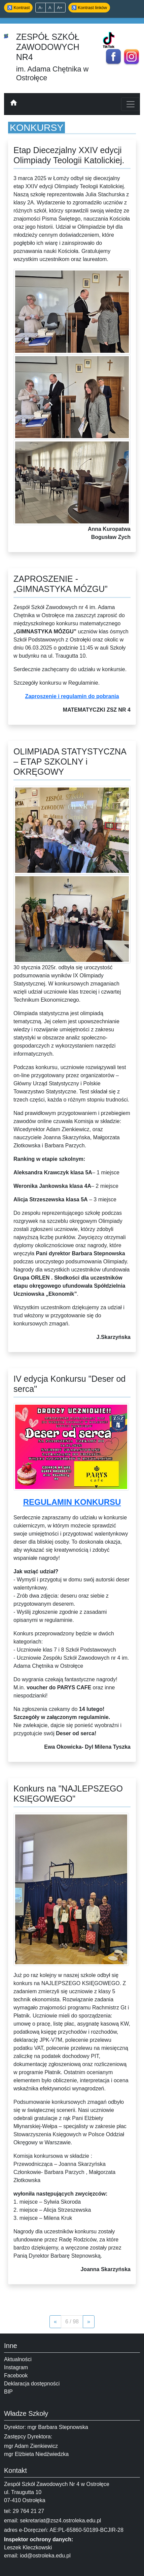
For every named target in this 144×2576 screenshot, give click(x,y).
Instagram (16, 2367)
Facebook (16, 2375)
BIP (8, 2392)
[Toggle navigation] (130, 104)
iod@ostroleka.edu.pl (45, 2555)
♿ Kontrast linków (89, 7)
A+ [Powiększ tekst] (60, 7)
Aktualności (18, 2359)
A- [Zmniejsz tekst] (40, 7)
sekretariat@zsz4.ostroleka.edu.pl (60, 2520)
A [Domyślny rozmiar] (49, 7)
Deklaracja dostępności (32, 2383)
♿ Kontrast (18, 7)
